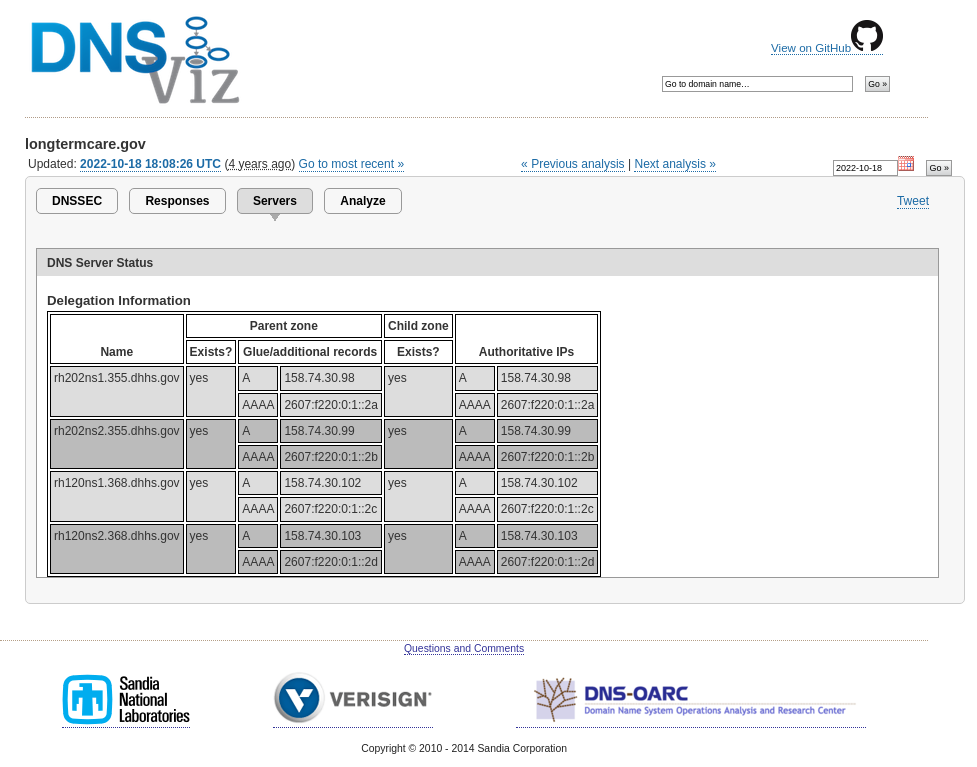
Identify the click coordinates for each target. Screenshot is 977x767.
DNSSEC (77, 201)
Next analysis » (674, 164)
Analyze (362, 201)
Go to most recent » (352, 164)
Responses (177, 201)
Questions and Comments (464, 648)
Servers (275, 201)
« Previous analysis (573, 164)
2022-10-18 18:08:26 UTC (150, 164)
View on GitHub (827, 48)
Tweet (913, 201)
